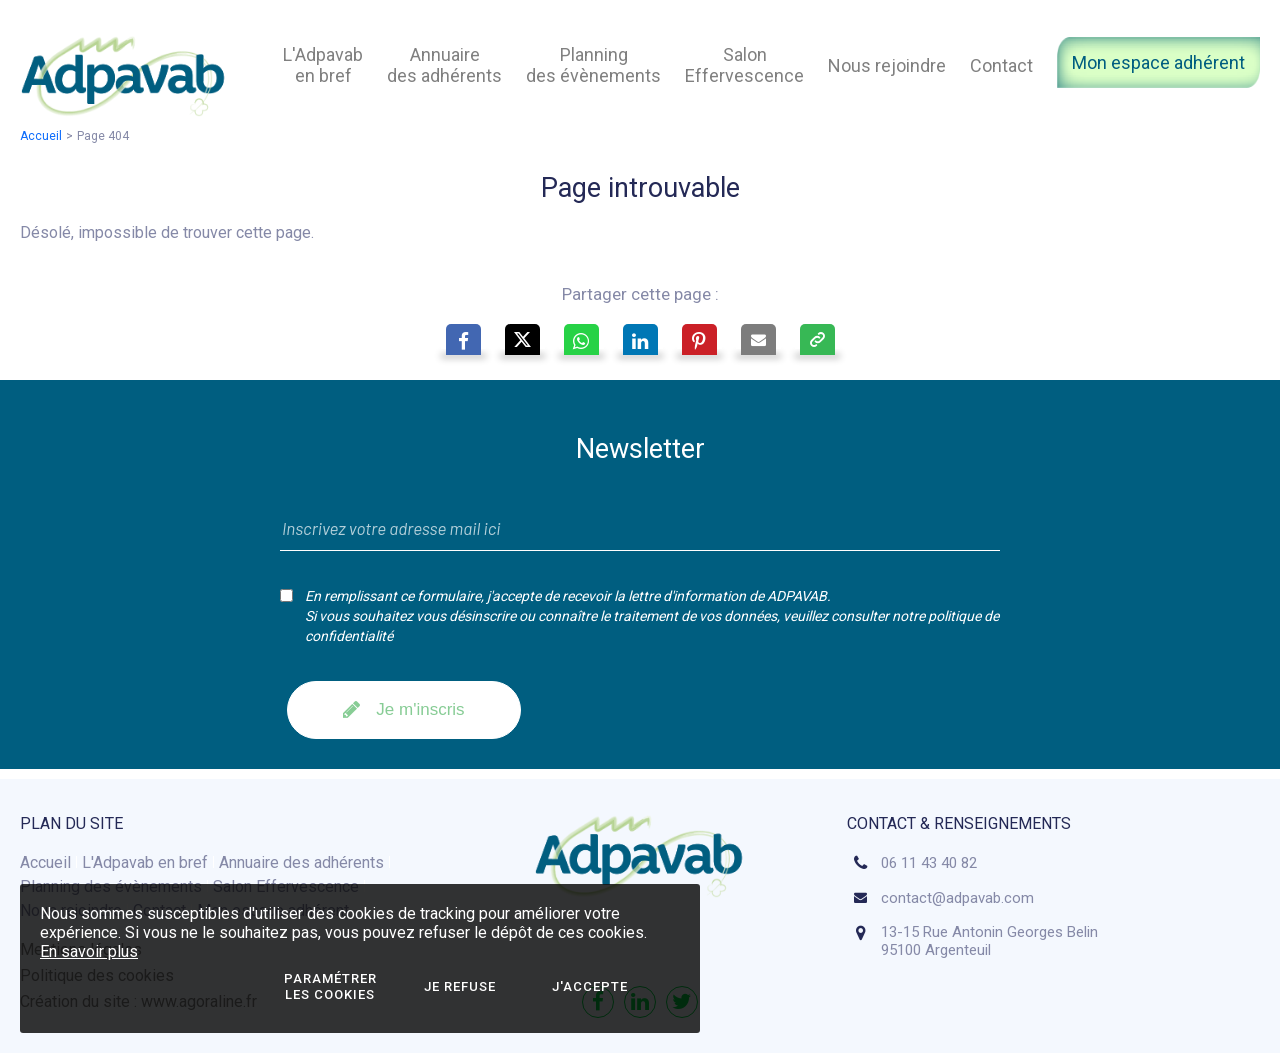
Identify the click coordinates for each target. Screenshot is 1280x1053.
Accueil (41, 136)
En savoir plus (89, 951)
